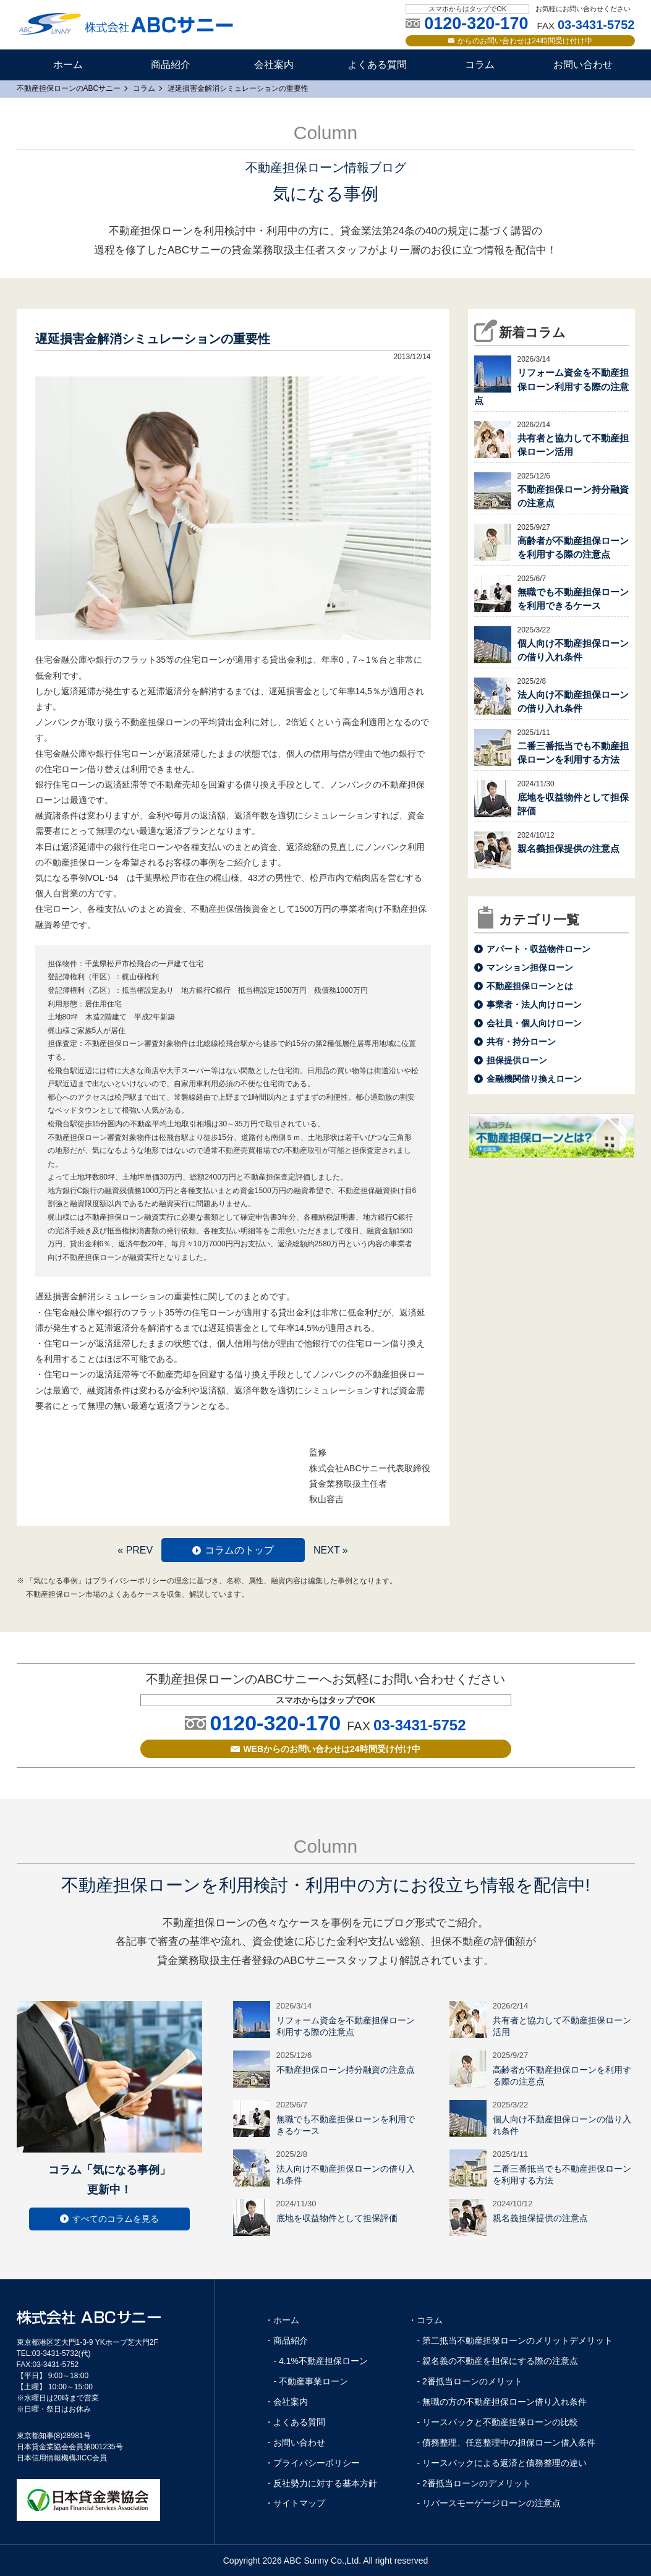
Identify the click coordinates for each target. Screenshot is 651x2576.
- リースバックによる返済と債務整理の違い (502, 2463)
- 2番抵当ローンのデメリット (474, 2483)
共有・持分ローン (521, 1042)
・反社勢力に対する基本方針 (321, 2483)
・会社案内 (286, 2402)
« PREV (135, 1550)
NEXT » (330, 1550)
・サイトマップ (295, 2503)
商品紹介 (170, 64)
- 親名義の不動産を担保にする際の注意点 (498, 2361)
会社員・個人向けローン (534, 1023)
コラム (480, 64)
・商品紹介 (286, 2340)
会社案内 (274, 64)
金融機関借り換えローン (534, 1079)
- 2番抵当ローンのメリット (469, 2381)
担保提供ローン (517, 1060)
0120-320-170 (275, 1723)
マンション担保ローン (530, 967)
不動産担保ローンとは (530, 986)
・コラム (425, 2320)
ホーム (68, 64)
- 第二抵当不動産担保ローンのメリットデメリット (515, 2340)
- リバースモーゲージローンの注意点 (489, 2503)
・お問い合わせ (295, 2442)
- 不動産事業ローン (311, 2381)
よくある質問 (377, 64)
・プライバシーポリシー (312, 2463)
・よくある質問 (295, 2422)
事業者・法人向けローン (534, 1005)
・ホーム (282, 2320)
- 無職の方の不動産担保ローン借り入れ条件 (502, 2402)
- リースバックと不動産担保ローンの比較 (498, 2422)
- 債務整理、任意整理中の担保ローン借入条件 (506, 2442)
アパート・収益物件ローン (538, 949)
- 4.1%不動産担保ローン (321, 2361)
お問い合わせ (583, 64)
